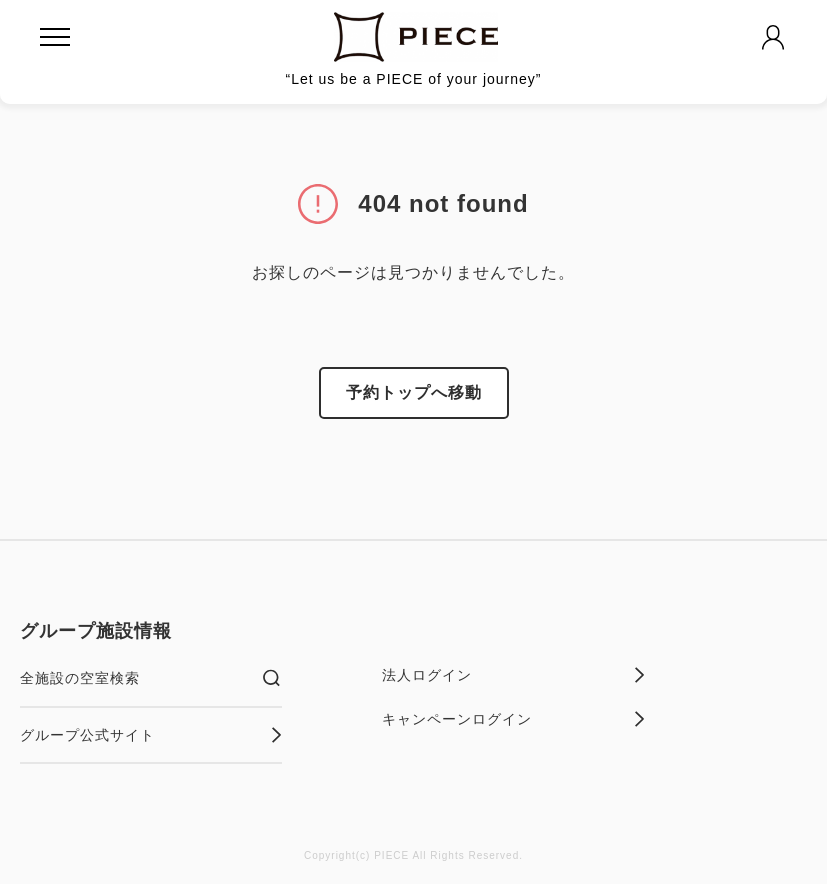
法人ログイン (513, 675)
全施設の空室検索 (151, 678)
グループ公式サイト (151, 735)
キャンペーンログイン (513, 719)
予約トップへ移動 (414, 392)
